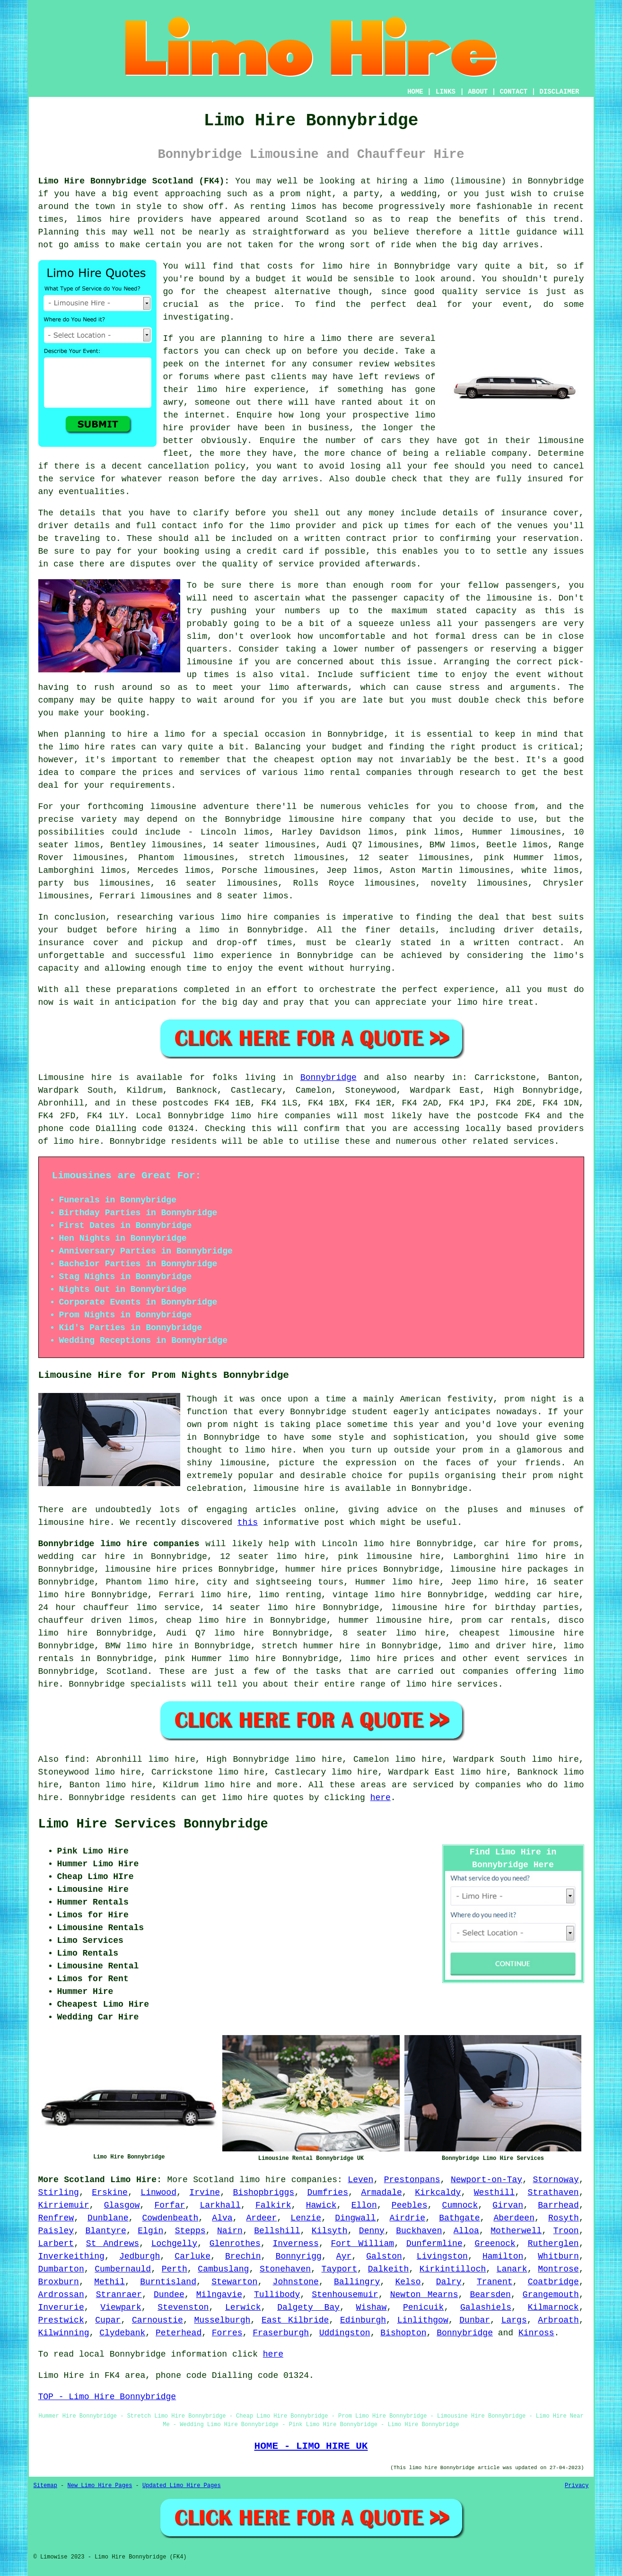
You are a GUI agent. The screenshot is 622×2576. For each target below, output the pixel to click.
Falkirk (273, 2205)
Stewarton (234, 2282)
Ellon (364, 2205)
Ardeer (261, 2218)
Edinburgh (363, 2320)
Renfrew (56, 2218)
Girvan (507, 2205)
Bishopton (403, 2333)
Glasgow (122, 2205)
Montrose (558, 2269)
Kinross (536, 2333)
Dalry (449, 2282)
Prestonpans (412, 2179)
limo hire (346, 266)
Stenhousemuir (345, 2294)
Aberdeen (514, 2218)
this (247, 1522)
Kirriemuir (63, 2205)
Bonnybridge (328, 1077)
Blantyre (106, 2231)
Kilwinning (63, 2333)
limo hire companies (288, 2179)
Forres (227, 2333)
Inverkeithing (71, 2256)
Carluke (192, 2256)
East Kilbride (295, 2320)
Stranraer (119, 2294)
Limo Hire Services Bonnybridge (153, 1824)
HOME (415, 92)
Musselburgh (222, 2320)
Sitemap (45, 2485)
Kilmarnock (553, 2307)
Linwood (158, 2192)
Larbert (56, 2243)
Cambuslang (223, 2269)
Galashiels (485, 2307)
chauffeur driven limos (96, 1620)
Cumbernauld (123, 2269)
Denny (372, 2231)
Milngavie (219, 2294)
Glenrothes (235, 2243)
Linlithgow (422, 2320)
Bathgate (459, 2218)
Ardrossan (61, 2294)
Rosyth (563, 2218)
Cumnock (460, 2205)
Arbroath (558, 2320)
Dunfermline (434, 2243)
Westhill (494, 2192)
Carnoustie (157, 2320)
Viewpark (120, 2307)
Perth (174, 2269)
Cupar (108, 2320)
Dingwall (355, 2218)
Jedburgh (139, 2256)
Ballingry (357, 2282)
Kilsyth (330, 2231)
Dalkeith (388, 2269)
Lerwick (243, 2307)
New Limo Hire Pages (100, 2485)
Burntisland (168, 2282)
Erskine (110, 2192)
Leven (360, 2179)
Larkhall (220, 2205)
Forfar (169, 2205)
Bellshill (277, 2231)
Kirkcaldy (438, 2192)
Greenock (494, 2243)
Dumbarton (61, 2269)
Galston (384, 2256)
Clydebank (122, 2333)
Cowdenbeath (170, 2218)
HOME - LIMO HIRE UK (311, 2446)
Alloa (466, 2231)
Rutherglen (553, 2243)
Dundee (169, 2294)
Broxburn (58, 2282)
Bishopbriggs (264, 2192)
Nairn (230, 2231)
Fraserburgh (281, 2333)
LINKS (446, 92)
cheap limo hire (206, 1620)
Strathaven (553, 2192)
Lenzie (305, 2218)
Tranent (495, 2282)
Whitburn (558, 2256)
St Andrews (112, 2243)
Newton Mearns (424, 2294)
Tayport (340, 2269)
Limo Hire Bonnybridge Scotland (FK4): (134, 181)
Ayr (343, 2256)
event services (530, 1658)
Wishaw (371, 2307)
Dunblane (108, 2218)
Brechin (243, 2256)
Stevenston (183, 2307)
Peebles (410, 2205)
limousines (535, 832)
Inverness (295, 2243)
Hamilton (502, 2256)
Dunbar (474, 2320)
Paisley (56, 2231)
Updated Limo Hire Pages (181, 2485)
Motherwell (516, 2231)
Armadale (381, 2192)
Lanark (512, 2269)
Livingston (442, 2256)
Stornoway (556, 2179)
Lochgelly (174, 2243)
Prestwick (61, 2320)
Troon (566, 2231)
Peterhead (178, 2333)
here (380, 1797)
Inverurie (61, 2307)
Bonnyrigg (299, 2256)
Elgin (150, 2231)
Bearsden (490, 2294)
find (75, 1759)
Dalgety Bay (308, 2307)
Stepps (190, 2231)
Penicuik (423, 2307)
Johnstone (296, 2282)
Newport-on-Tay (486, 2179)
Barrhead (558, 2205)
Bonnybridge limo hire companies (119, 1544)
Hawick (321, 2205)
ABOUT (478, 92)
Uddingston (344, 2333)
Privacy (576, 2485)
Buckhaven (419, 2231)
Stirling (58, 2192)
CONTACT (513, 92)
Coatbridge (553, 2282)
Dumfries (327, 2192)
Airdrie (408, 2218)
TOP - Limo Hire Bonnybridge (107, 2397)
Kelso (408, 2282)
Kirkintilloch (453, 2269)
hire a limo (156, 734)
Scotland (126, 1671)
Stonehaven (285, 2269)
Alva (222, 2218)
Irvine (204, 2192)
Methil (109, 2282)
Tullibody (277, 2294)
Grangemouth (551, 2294)
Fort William (362, 2243)
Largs (514, 2320)
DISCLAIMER (559, 92)
